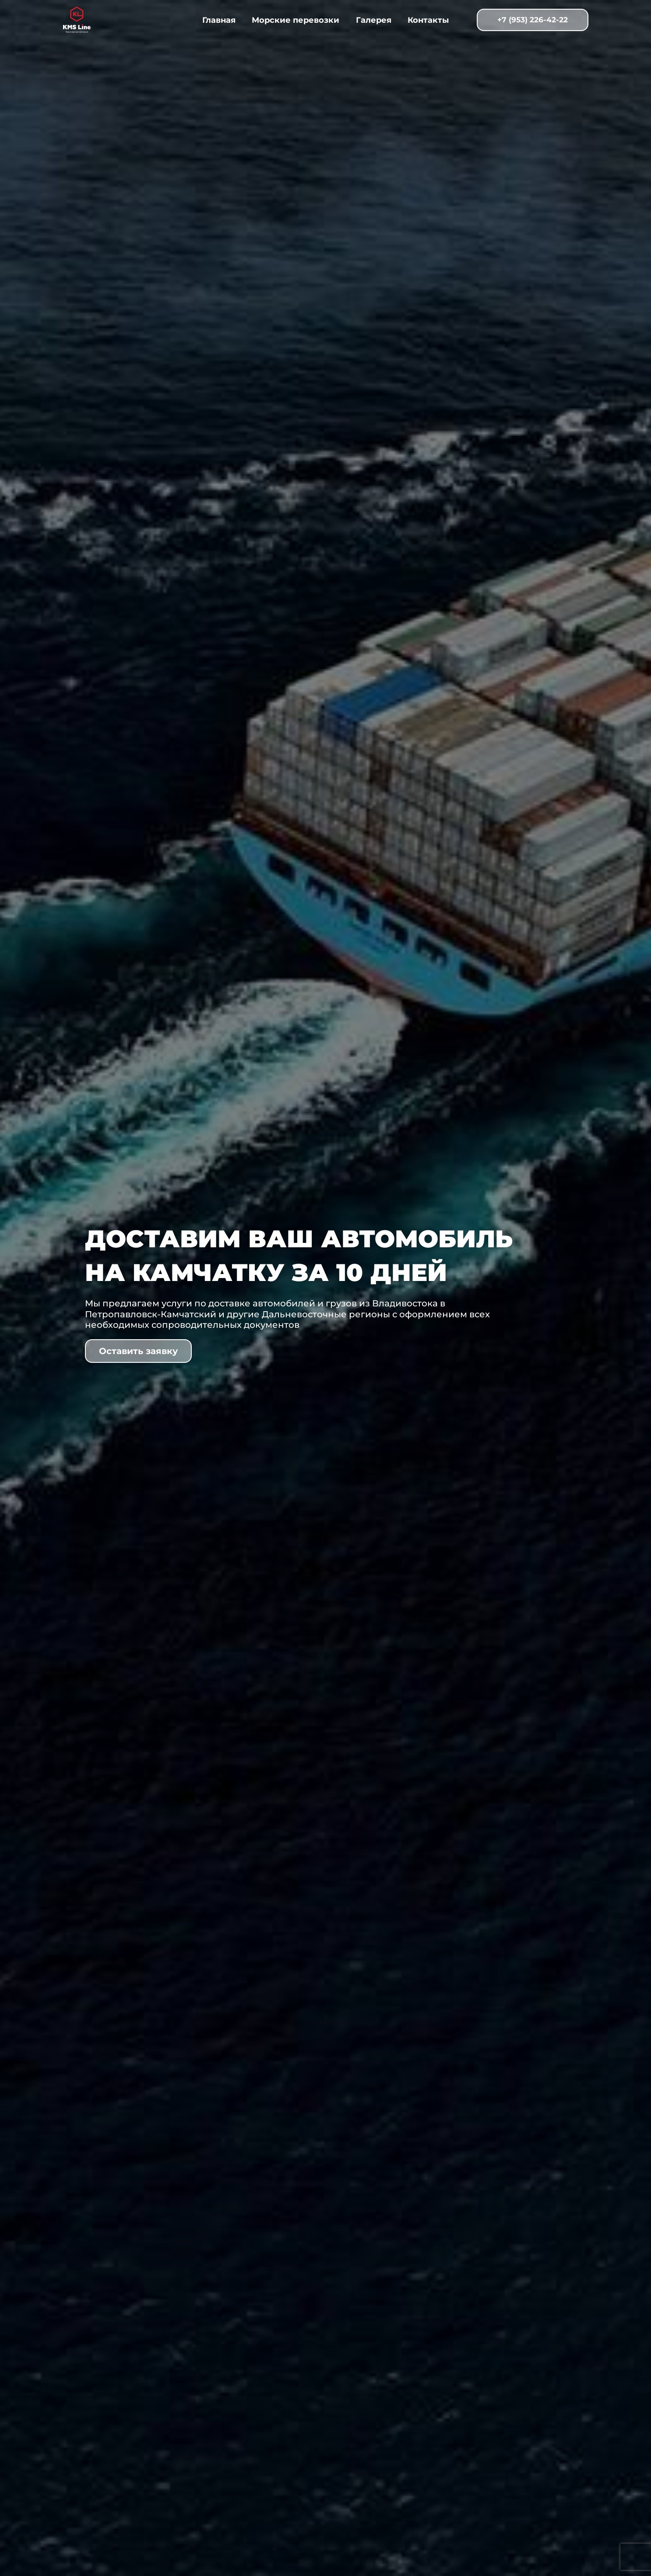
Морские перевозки (296, 20)
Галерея (373, 20)
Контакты (427, 20)
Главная (219, 20)
